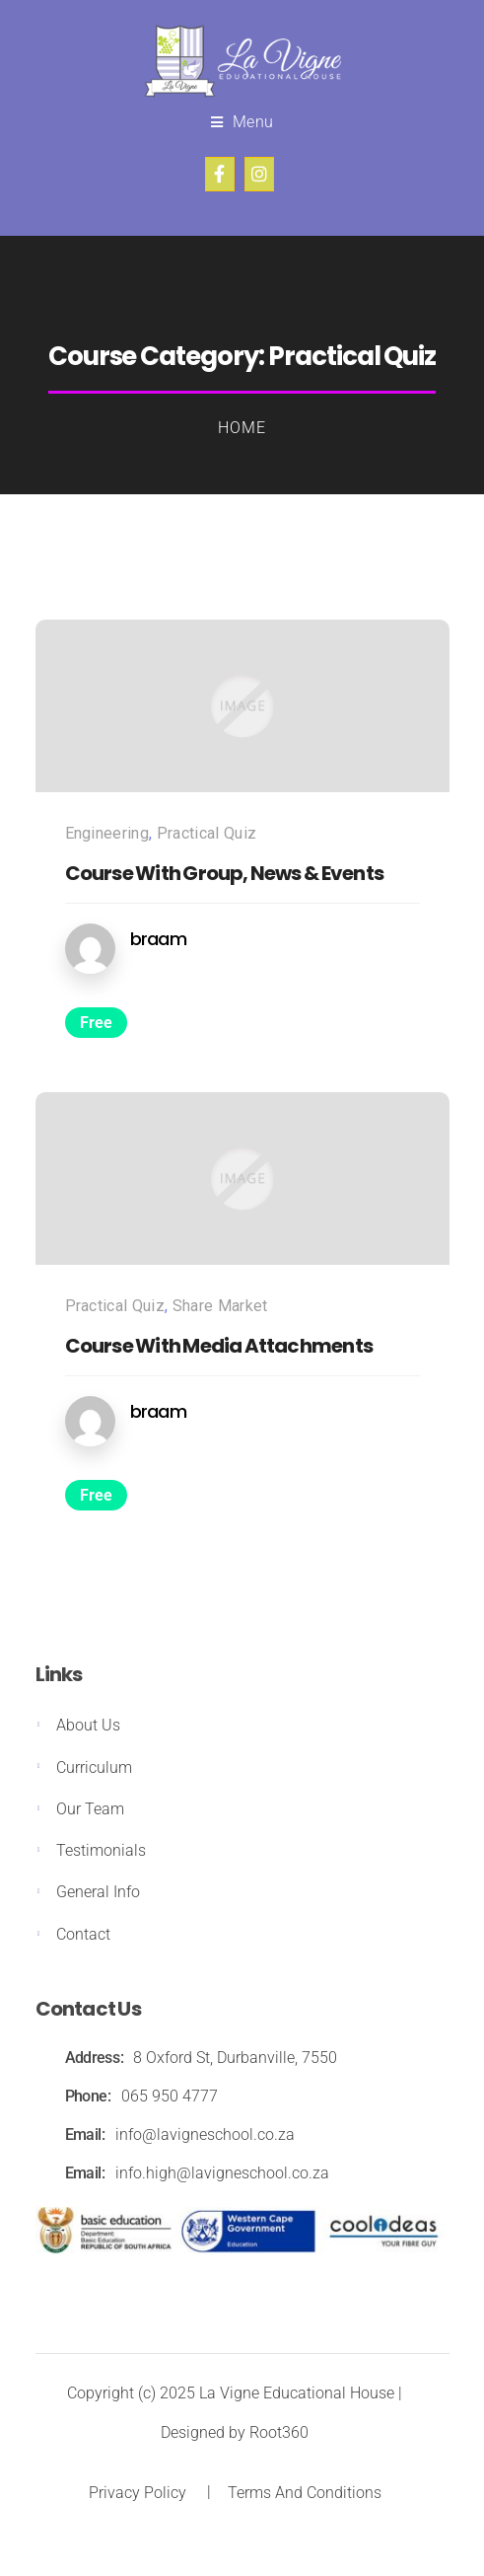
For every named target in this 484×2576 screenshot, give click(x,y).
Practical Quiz (206, 833)
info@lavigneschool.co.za (205, 2134)
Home (242, 427)
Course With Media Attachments (219, 1346)
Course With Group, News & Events (224, 873)
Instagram (259, 174)
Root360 (279, 2432)
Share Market (220, 1305)
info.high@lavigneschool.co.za (222, 2173)
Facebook (220, 174)
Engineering (107, 833)
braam (158, 938)
